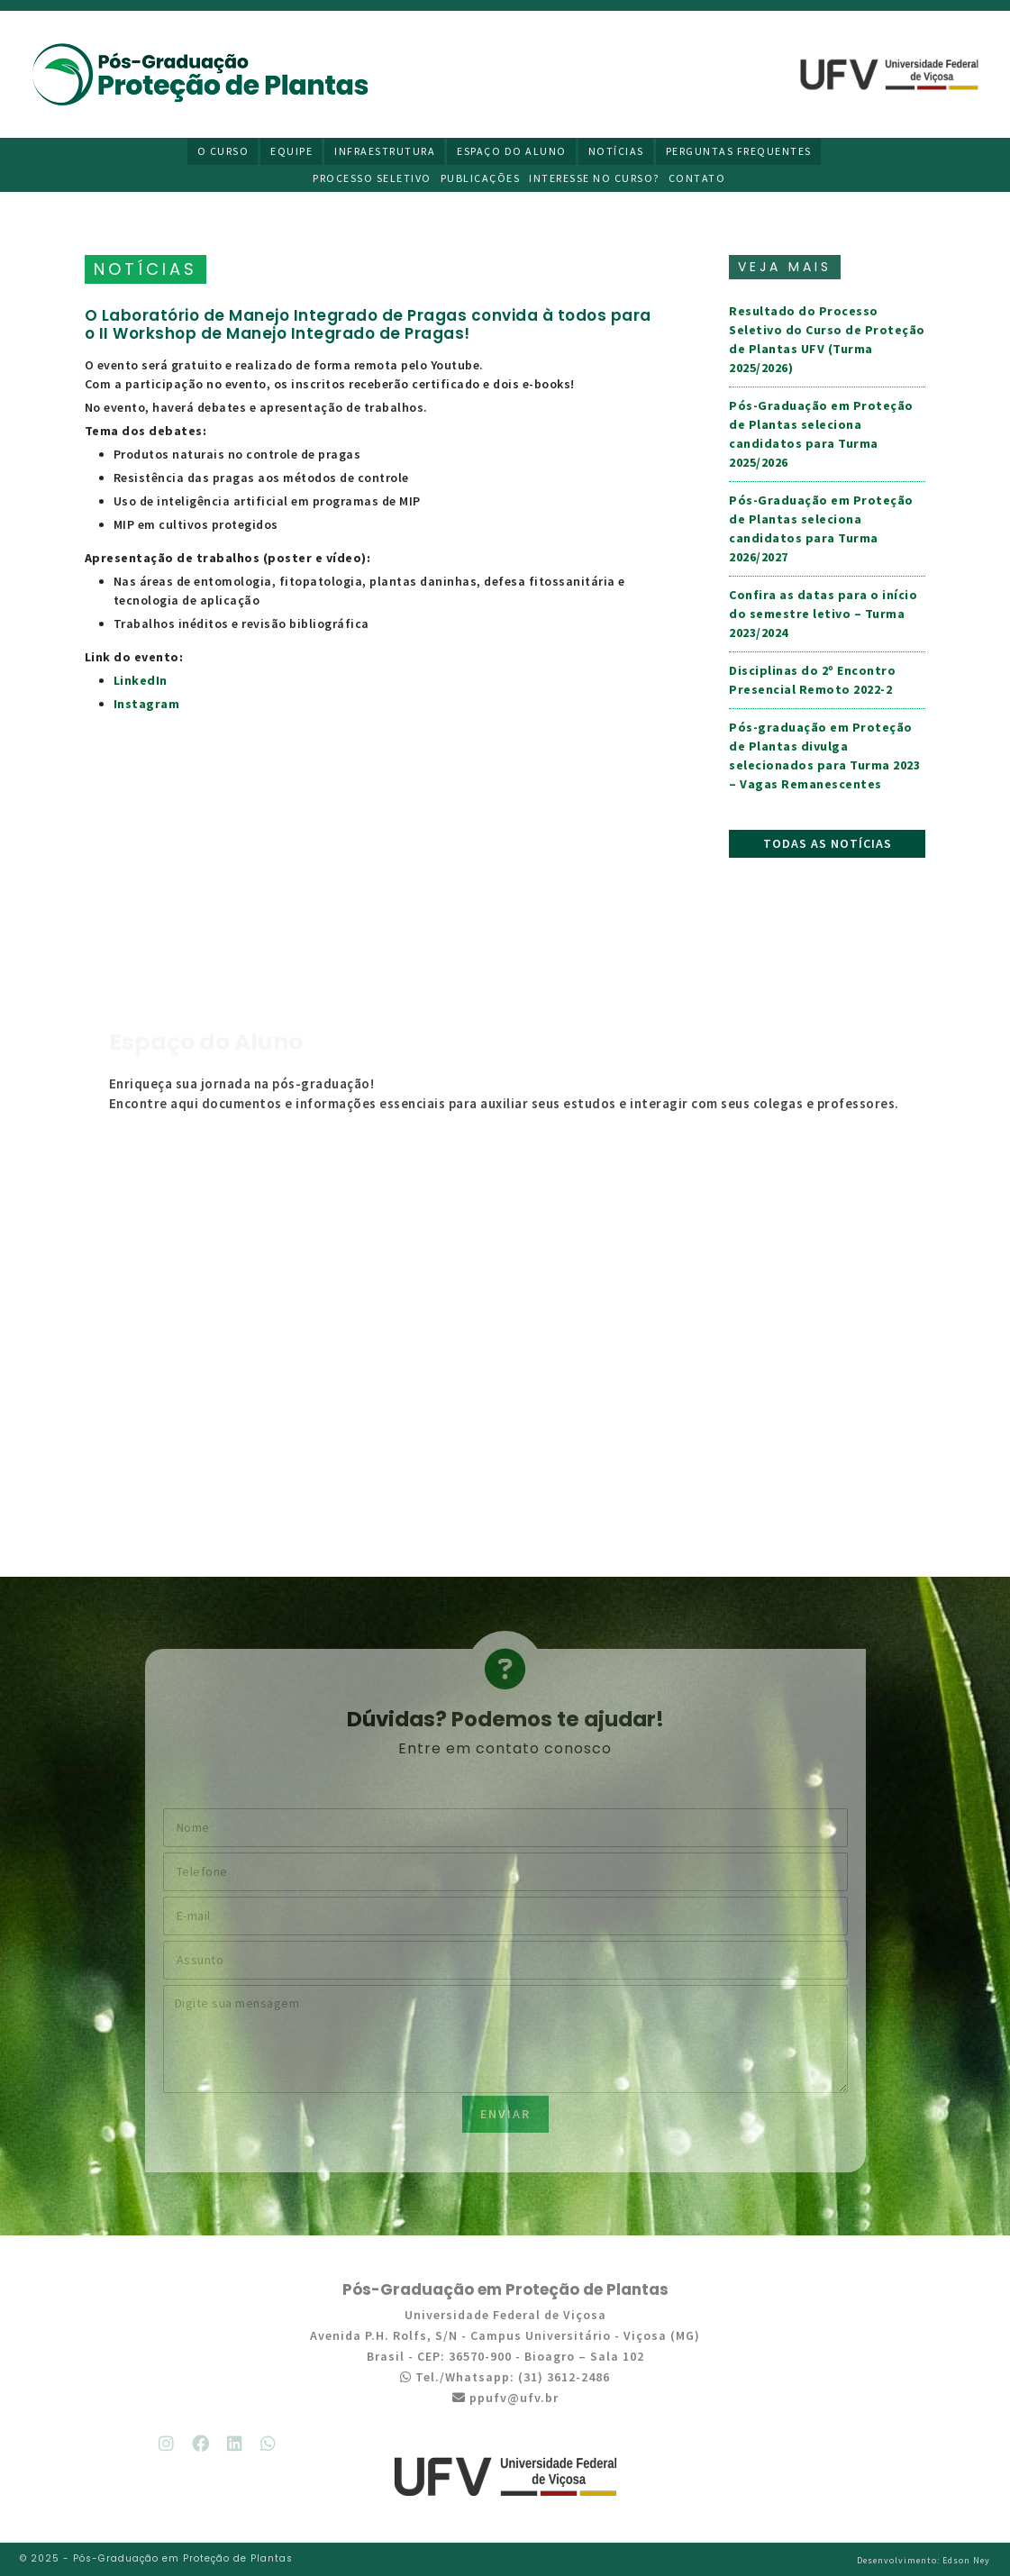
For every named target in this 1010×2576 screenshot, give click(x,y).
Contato (697, 178)
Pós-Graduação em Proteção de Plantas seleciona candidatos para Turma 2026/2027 (821, 528)
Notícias (616, 151)
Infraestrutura (384, 151)
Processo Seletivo (372, 178)
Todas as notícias (827, 843)
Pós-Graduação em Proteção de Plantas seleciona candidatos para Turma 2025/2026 (821, 433)
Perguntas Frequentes (739, 151)
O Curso (223, 151)
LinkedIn (141, 680)
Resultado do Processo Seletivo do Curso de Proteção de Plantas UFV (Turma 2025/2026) (827, 339)
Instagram (147, 704)
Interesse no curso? (594, 178)
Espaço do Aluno (512, 151)
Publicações (481, 178)
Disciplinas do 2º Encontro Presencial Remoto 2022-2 (812, 679)
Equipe (291, 151)
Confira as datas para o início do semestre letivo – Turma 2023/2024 (823, 614)
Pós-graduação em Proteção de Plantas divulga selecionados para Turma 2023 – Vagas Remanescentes (824, 755)
